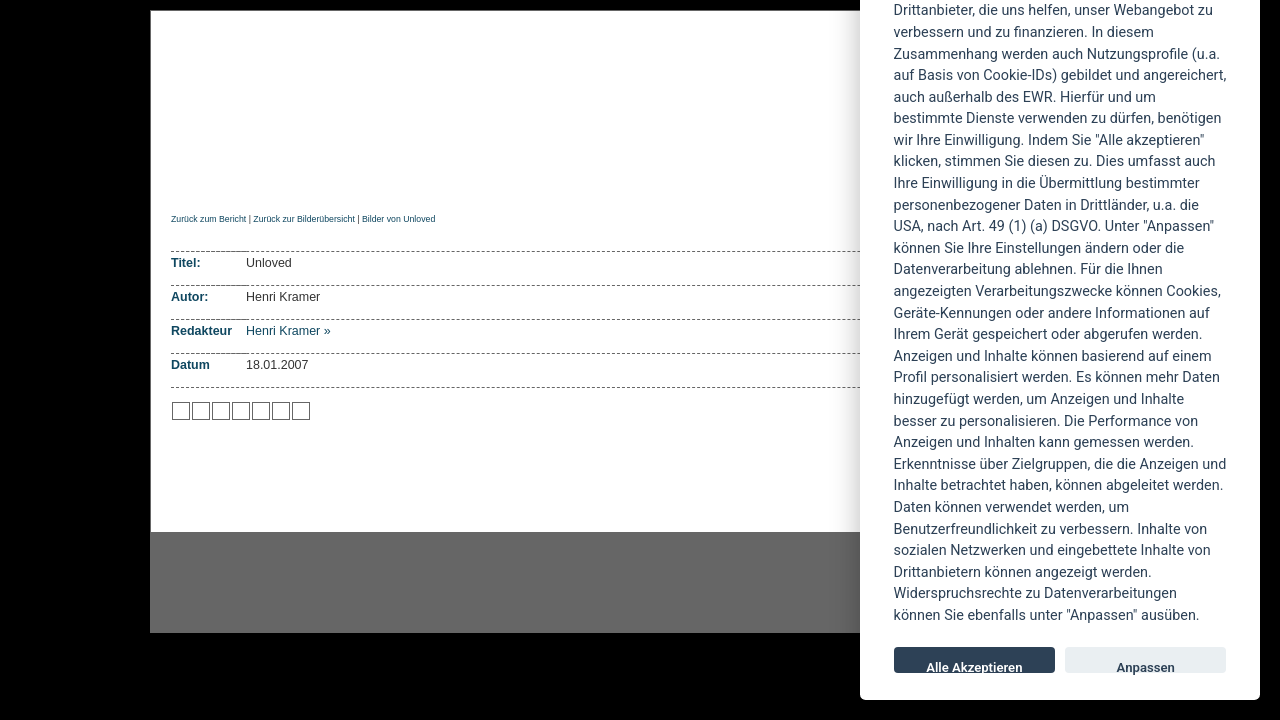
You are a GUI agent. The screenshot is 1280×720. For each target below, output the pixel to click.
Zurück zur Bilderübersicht (303, 219)
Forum (845, 176)
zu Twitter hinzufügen (181, 411)
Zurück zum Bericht (208, 219)
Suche (772, 176)
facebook (536, 583)
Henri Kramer (283, 331)
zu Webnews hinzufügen (221, 411)
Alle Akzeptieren (974, 666)
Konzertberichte (453, 176)
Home (188, 176)
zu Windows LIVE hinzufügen (301, 411)
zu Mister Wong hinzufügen (201, 411)
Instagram (312, 583)
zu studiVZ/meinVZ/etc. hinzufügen (261, 411)
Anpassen (1146, 666)
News (253, 176)
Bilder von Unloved (398, 219)
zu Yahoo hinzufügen (281, 411)
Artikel (573, 176)
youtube (760, 583)
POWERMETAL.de (491, 87)
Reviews (331, 176)
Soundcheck (675, 176)
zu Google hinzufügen (241, 411)
